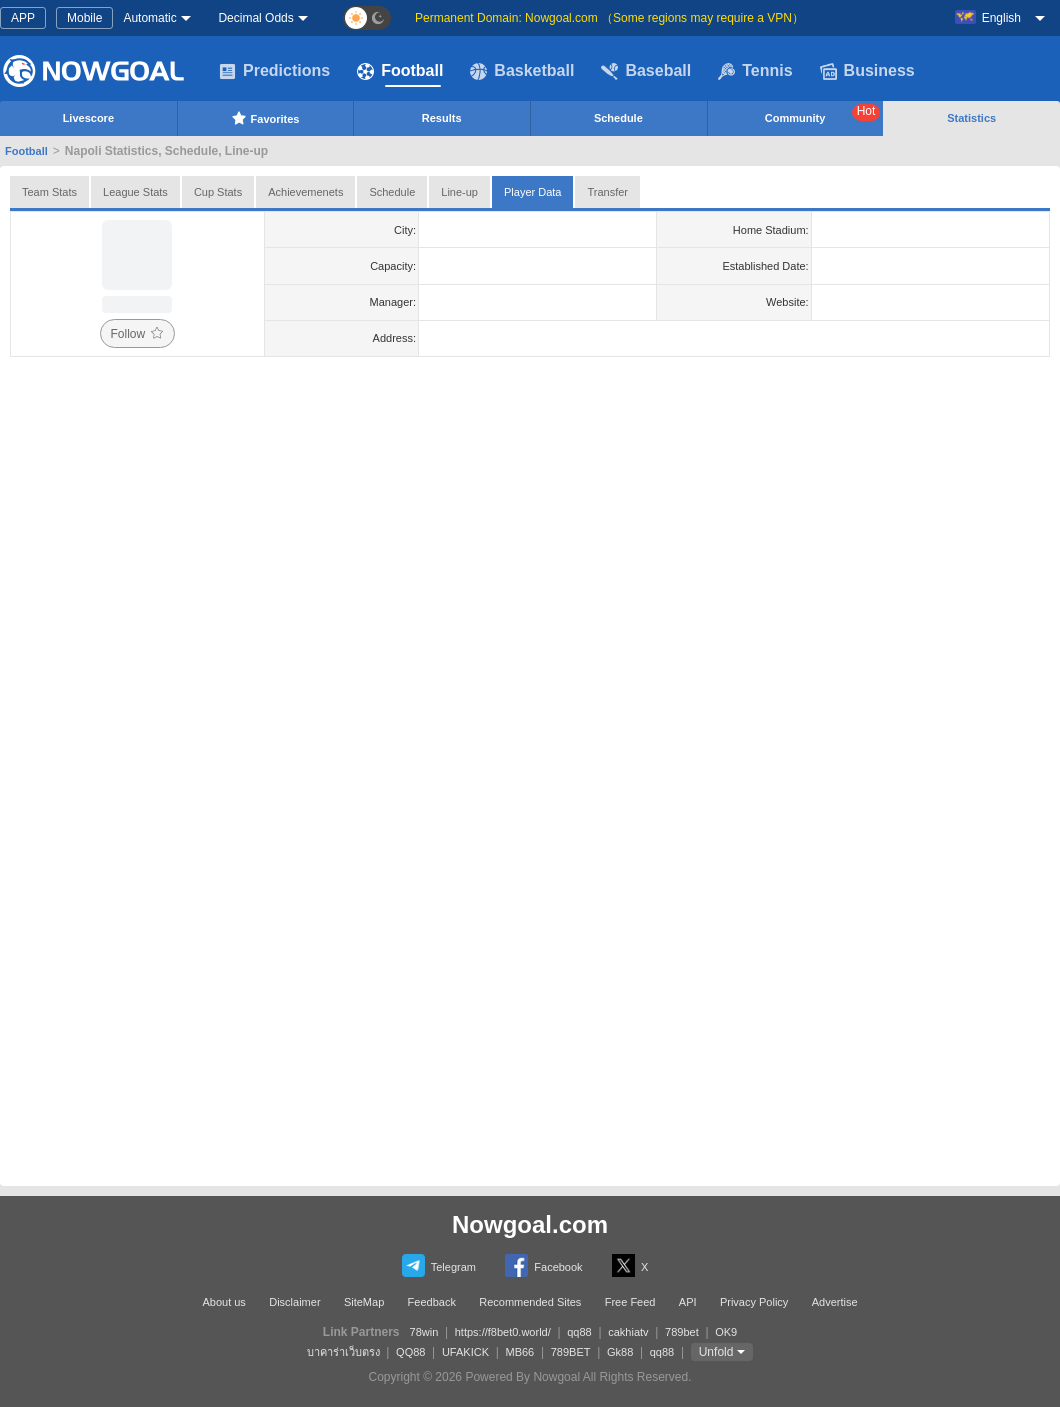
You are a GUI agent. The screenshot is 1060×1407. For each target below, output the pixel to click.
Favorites (265, 118)
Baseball (646, 71)
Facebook (543, 1265)
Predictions (274, 71)
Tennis (755, 71)
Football (400, 71)
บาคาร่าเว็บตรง (343, 1352)
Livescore (88, 118)
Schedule (618, 118)
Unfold (716, 1352)
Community (823, 114)
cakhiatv (628, 1332)
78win (424, 1332)
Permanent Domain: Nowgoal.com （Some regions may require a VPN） (609, 18)
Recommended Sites (530, 1302)
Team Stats (49, 192)
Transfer (607, 192)
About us (223, 1302)
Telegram (439, 1265)
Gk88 (620, 1352)
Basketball (522, 71)
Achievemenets (305, 192)
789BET (571, 1352)
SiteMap (364, 1302)
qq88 (579, 1332)
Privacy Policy (754, 1302)
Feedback (432, 1302)
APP (23, 18)
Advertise (835, 1302)
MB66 (519, 1352)
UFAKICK (465, 1352)
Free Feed (630, 1302)
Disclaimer (294, 1302)
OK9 (726, 1332)
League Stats (135, 192)
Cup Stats (218, 192)
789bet (682, 1332)
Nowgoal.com (530, 1224)
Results (442, 118)
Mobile (84, 18)
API (688, 1302)
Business (867, 71)
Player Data (532, 192)
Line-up (459, 192)
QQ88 (410, 1352)
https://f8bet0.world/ (503, 1332)
